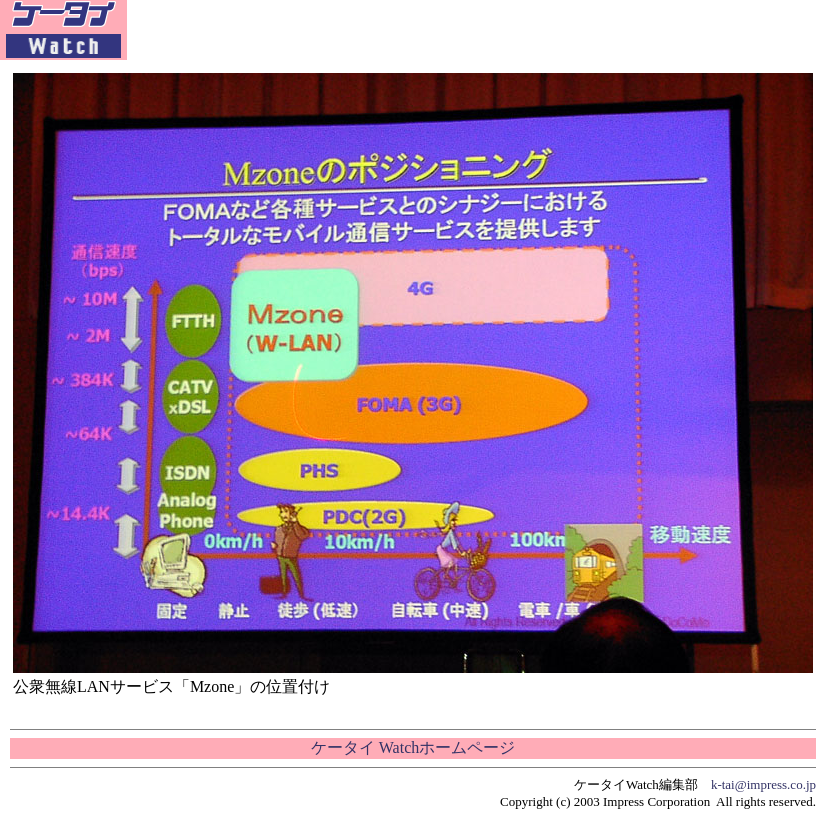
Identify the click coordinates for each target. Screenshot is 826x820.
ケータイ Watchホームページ (413, 747)
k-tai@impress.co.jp (763, 784)
